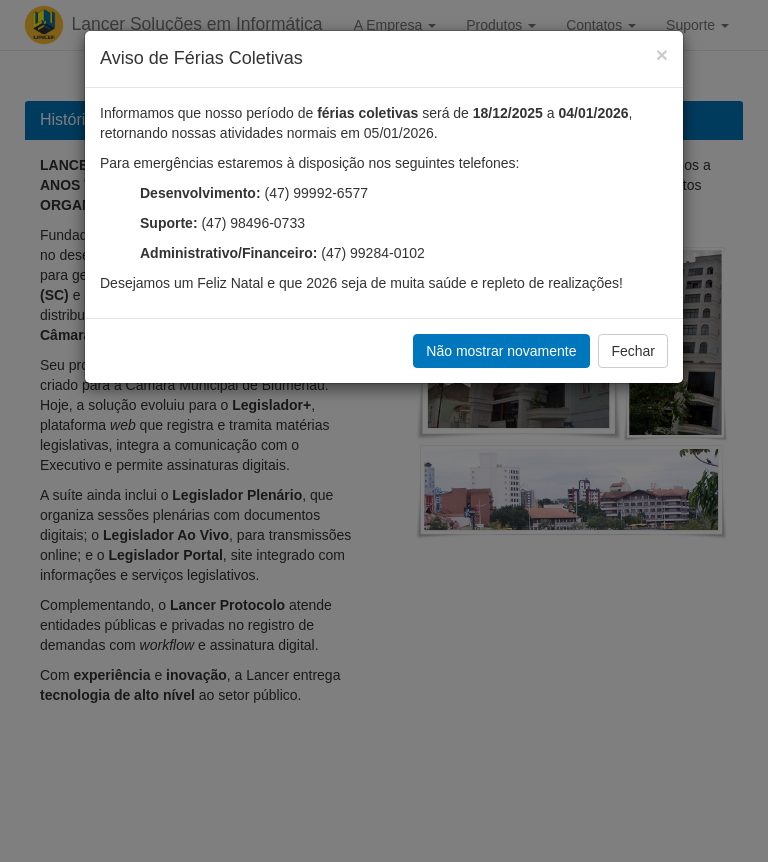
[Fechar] (662, 54)
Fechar (633, 351)
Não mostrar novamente (501, 351)
